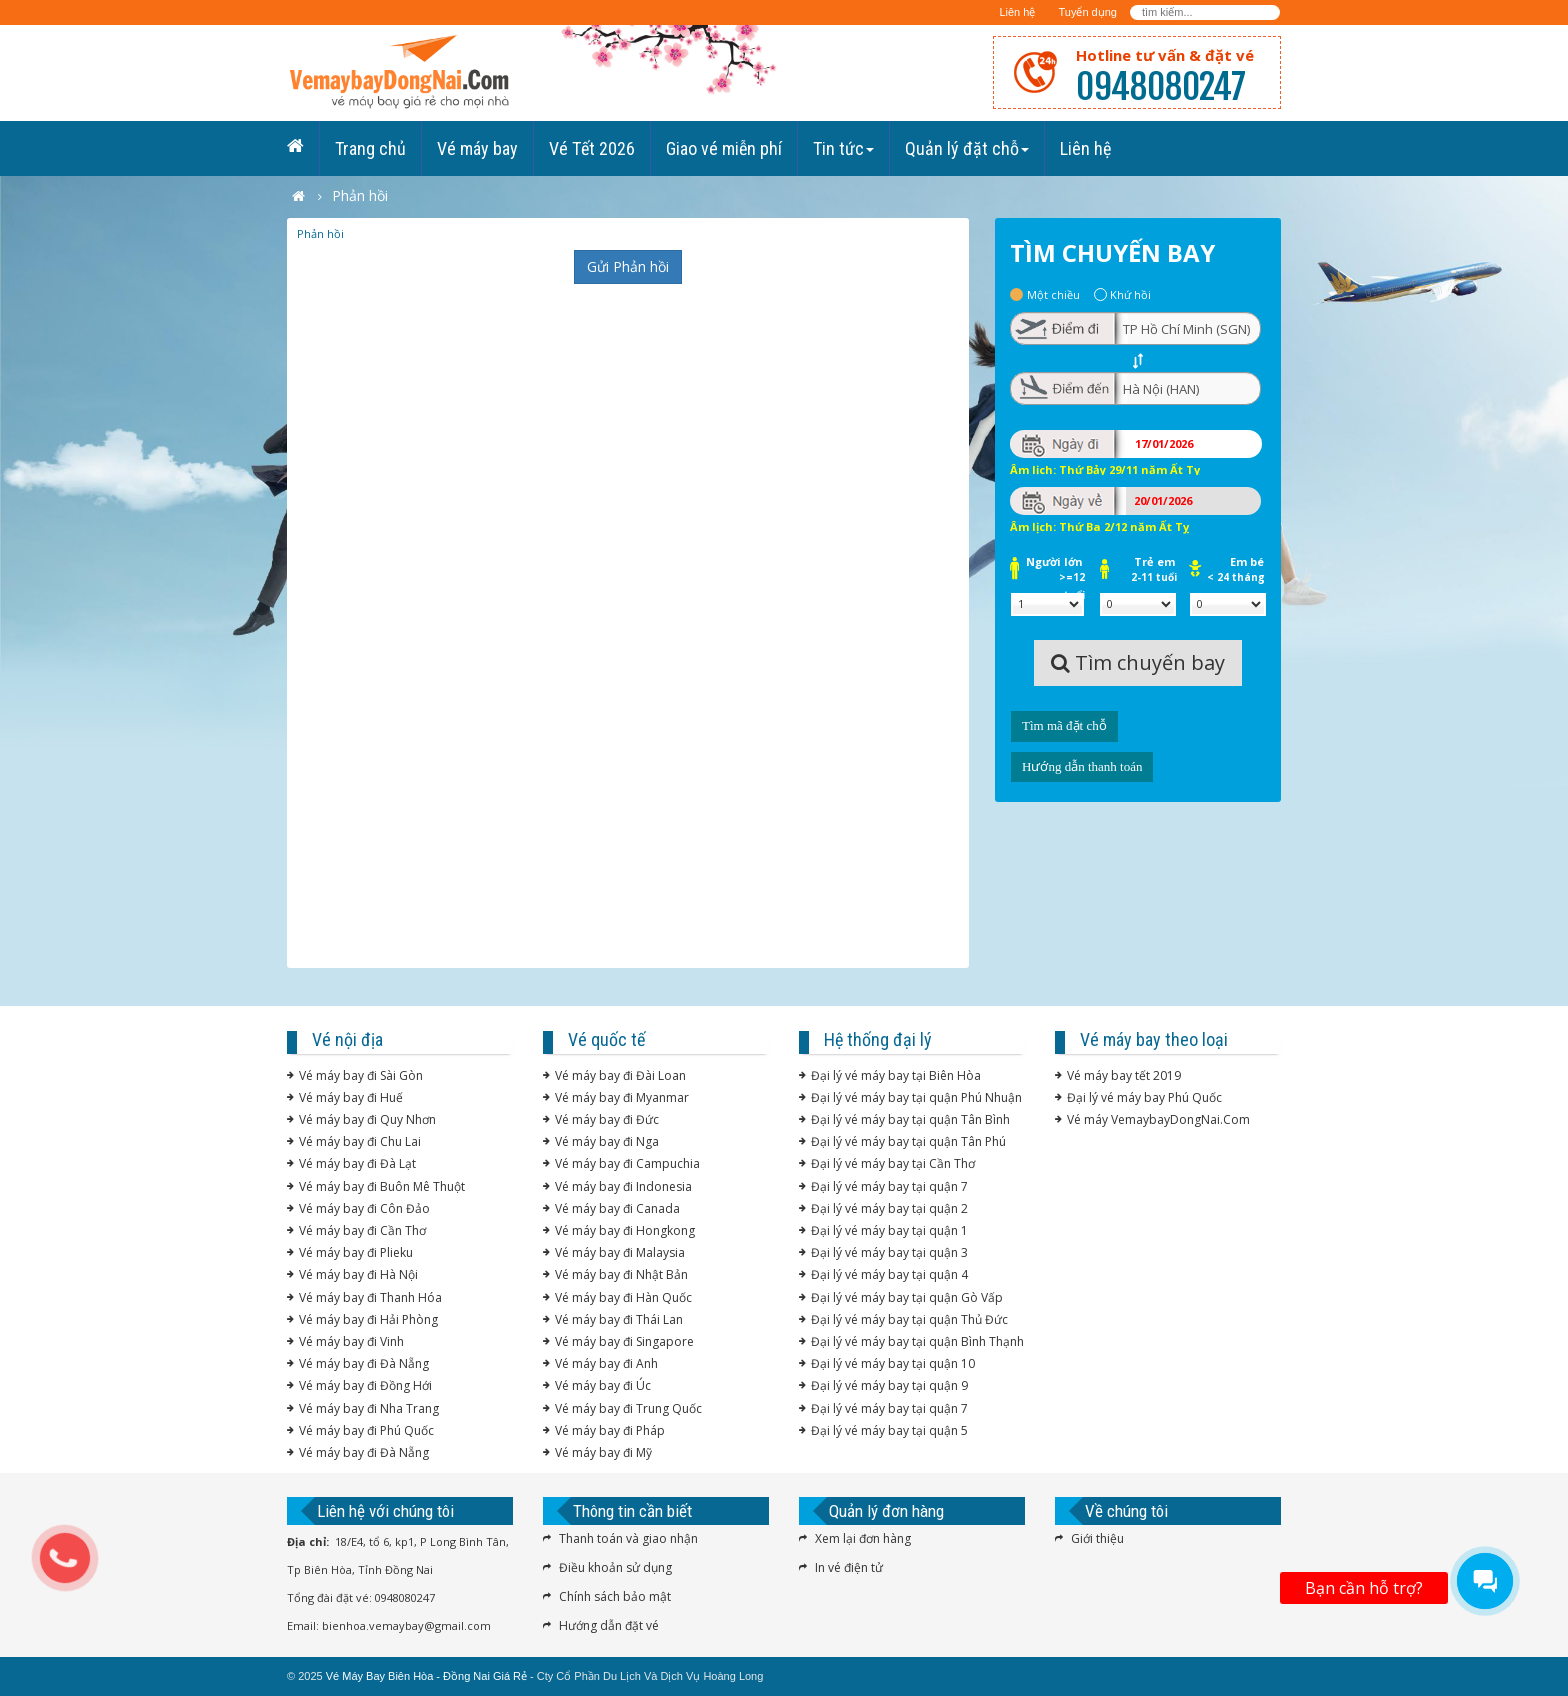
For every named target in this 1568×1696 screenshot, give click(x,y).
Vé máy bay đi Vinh (351, 1341)
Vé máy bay (477, 148)
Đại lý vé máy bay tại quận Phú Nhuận (916, 1097)
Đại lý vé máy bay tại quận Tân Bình (910, 1119)
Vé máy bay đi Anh (606, 1363)
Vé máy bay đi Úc (603, 1385)
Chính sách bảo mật (615, 1596)
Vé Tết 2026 (592, 148)
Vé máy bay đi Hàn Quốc (623, 1297)
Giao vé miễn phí (724, 148)
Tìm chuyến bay (1138, 662)
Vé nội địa (347, 1039)
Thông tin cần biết (632, 1511)
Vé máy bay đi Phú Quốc (366, 1430)
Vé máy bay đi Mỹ (603, 1452)
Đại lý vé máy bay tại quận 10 (893, 1363)
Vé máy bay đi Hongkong (625, 1230)
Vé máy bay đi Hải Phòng (368, 1319)
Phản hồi (320, 233)
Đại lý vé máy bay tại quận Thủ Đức (909, 1319)
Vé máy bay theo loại (1154, 1039)
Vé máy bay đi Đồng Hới (365, 1385)
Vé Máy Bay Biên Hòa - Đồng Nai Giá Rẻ (426, 1676)
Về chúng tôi (1126, 1511)
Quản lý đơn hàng (886, 1511)
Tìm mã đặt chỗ (1064, 725)
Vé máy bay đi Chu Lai (360, 1141)
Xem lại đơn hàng (863, 1538)
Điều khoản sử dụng (615, 1567)
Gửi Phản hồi (628, 266)
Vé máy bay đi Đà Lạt (357, 1163)
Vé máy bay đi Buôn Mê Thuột (382, 1186)
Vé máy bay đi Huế (351, 1097)
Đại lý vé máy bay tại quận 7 (889, 1186)
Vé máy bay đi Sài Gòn (361, 1075)
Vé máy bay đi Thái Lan (619, 1319)
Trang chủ (370, 148)
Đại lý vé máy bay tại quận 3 (889, 1252)
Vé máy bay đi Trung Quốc (628, 1408)
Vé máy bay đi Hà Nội (358, 1274)
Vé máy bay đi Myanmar (622, 1097)
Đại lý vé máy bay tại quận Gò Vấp (907, 1297)
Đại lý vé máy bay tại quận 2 (889, 1208)
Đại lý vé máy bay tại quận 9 (889, 1385)
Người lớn (1055, 563)
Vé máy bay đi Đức (607, 1119)
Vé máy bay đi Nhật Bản (621, 1274)
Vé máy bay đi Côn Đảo (364, 1208)
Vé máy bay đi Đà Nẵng (364, 1363)
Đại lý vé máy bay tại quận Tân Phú (908, 1141)
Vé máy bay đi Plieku (356, 1252)
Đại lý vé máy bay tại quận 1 (889, 1230)
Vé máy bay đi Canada (617, 1208)
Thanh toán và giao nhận (628, 1538)
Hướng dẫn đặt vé (609, 1625)
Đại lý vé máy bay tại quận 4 (889, 1274)
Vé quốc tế (606, 1039)
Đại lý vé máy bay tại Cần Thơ (893, 1163)
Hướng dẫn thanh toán (1082, 766)
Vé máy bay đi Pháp (610, 1430)
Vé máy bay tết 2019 (1124, 1075)
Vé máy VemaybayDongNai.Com (1158, 1119)
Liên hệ (1017, 12)
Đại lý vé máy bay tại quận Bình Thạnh (917, 1341)
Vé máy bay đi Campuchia (627, 1163)
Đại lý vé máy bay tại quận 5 (889, 1430)
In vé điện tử (849, 1567)
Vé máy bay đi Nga (607, 1141)
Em (1236, 563)
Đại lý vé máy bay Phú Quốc (1144, 1097)
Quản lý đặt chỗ (967, 148)
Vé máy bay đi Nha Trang (369, 1408)
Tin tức (843, 148)
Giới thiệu (1097, 1538)
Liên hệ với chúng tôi (385, 1511)
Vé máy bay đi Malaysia (620, 1252)
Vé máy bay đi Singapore (624, 1341)
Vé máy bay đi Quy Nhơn (367, 1119)
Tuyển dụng (1087, 12)
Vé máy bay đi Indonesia (623, 1186)
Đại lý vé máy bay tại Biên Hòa (896, 1075)
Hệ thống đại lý (878, 1039)
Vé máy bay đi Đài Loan (620, 1075)
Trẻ (1154, 563)
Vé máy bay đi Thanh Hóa (370, 1297)
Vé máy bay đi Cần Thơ (362, 1230)
